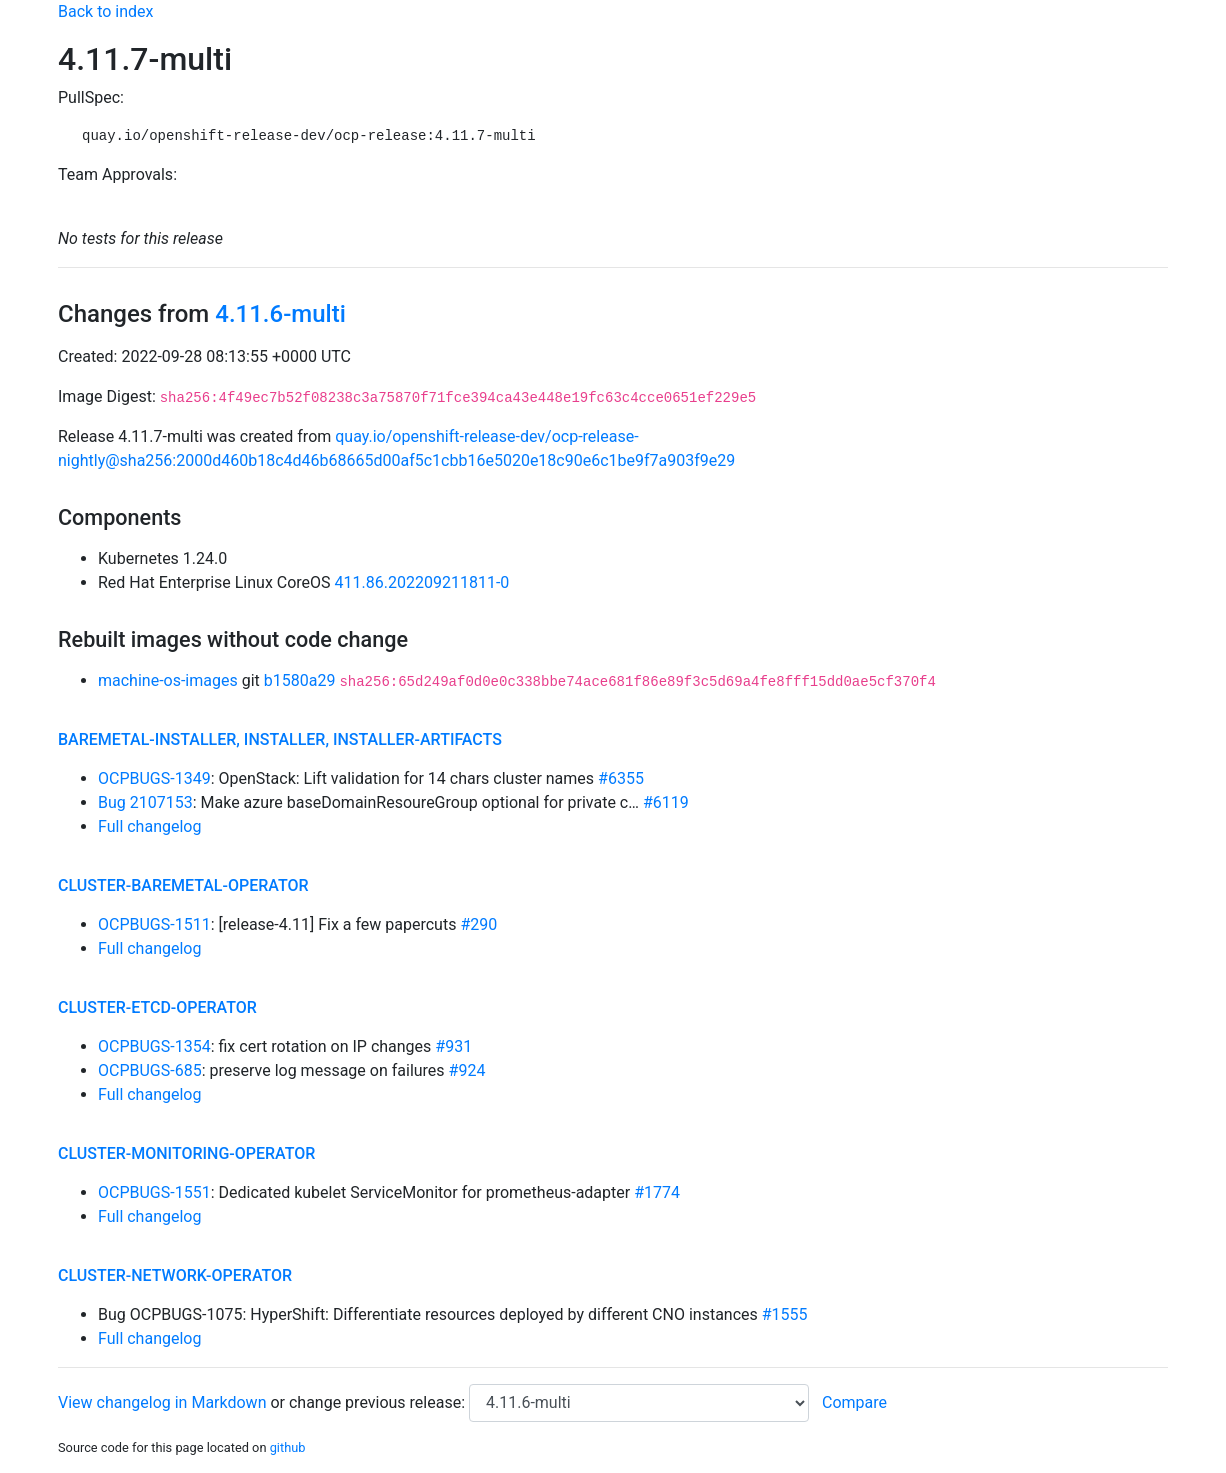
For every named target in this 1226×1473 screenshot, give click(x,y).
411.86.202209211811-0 (422, 582)
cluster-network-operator (175, 1275)
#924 (467, 1070)
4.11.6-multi (280, 314)
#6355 (621, 778)
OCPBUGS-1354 (154, 1046)
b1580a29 (300, 680)
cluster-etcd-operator (157, 1007)
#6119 (666, 802)
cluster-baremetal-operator (183, 885)
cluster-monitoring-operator (186, 1153)
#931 (453, 1046)
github (288, 1447)
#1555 (785, 1314)
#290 (478, 924)
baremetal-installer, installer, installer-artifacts (280, 739)
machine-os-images (168, 680)
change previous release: (379, 1402)
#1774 (657, 1192)
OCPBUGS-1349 (154, 778)
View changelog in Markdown (162, 1402)
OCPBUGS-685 (150, 1070)
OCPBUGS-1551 (154, 1192)
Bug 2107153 (145, 802)
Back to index (105, 11)
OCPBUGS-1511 (154, 924)
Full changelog (149, 826)
